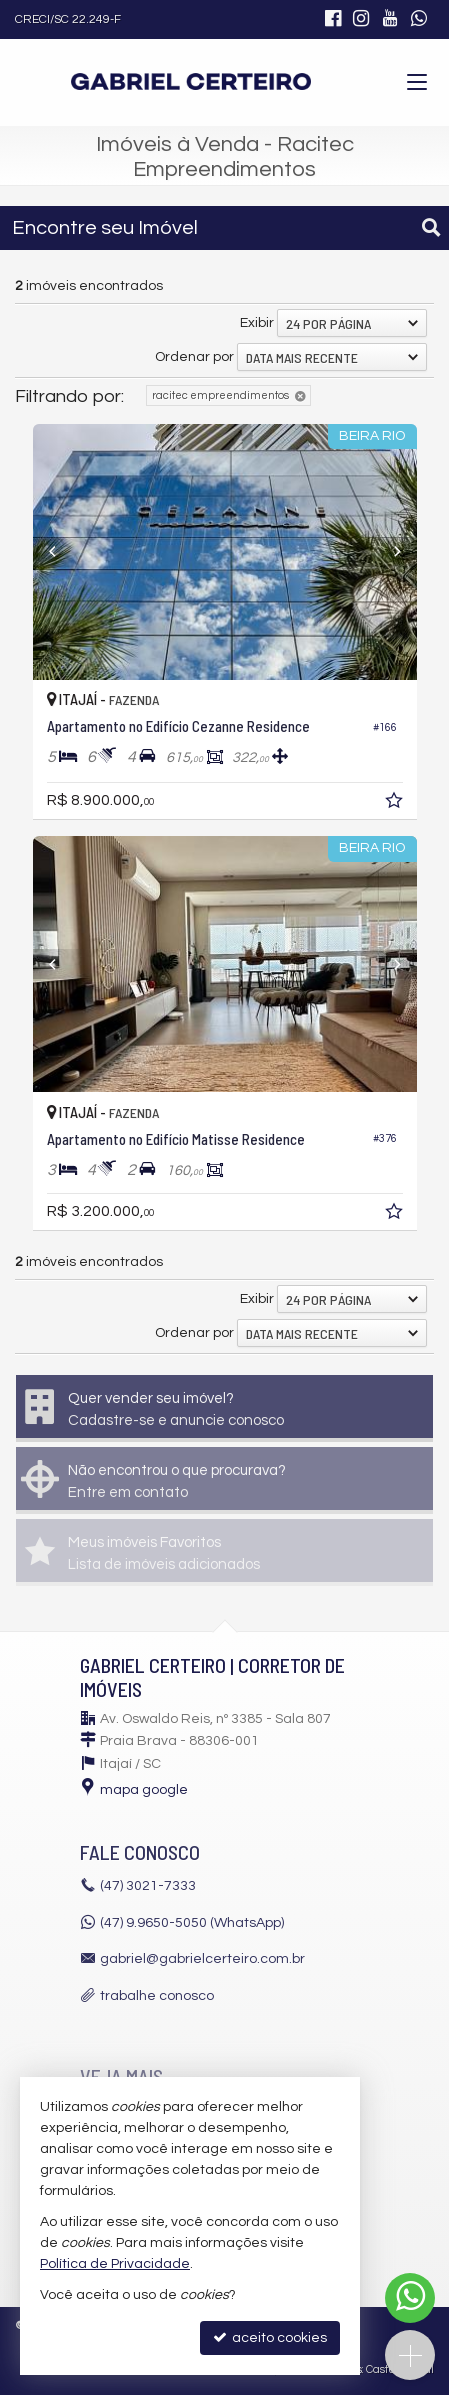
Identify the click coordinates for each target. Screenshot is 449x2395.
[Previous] (62, 552)
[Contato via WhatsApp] (410, 2298)
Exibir (257, 323)
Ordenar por (194, 357)
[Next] (388, 552)
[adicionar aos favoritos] (396, 804)
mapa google (144, 1790)
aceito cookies (270, 2337)
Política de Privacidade (115, 2264)
